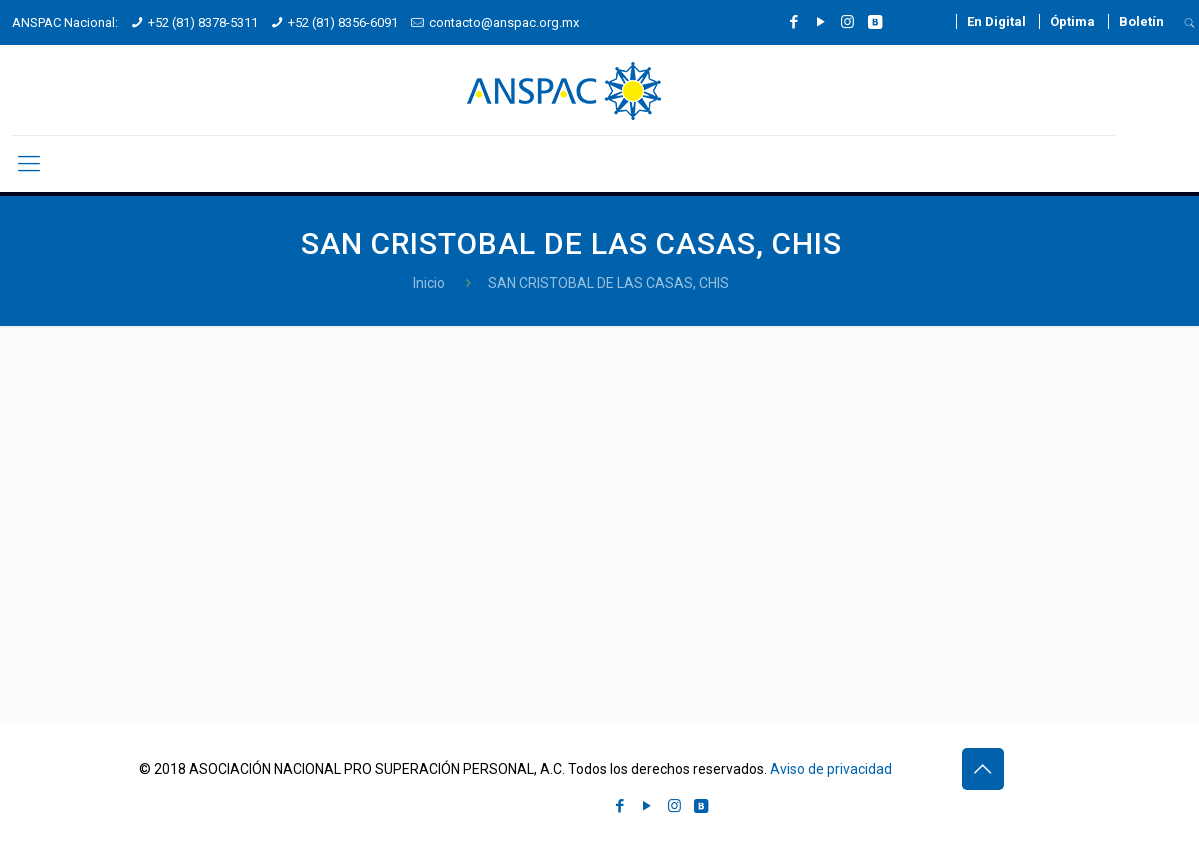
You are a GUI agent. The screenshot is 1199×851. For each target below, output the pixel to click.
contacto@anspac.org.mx (504, 22)
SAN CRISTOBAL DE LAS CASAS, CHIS (608, 283)
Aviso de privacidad (831, 769)
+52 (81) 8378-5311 (203, 22)
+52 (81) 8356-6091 (343, 22)
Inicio (429, 283)
